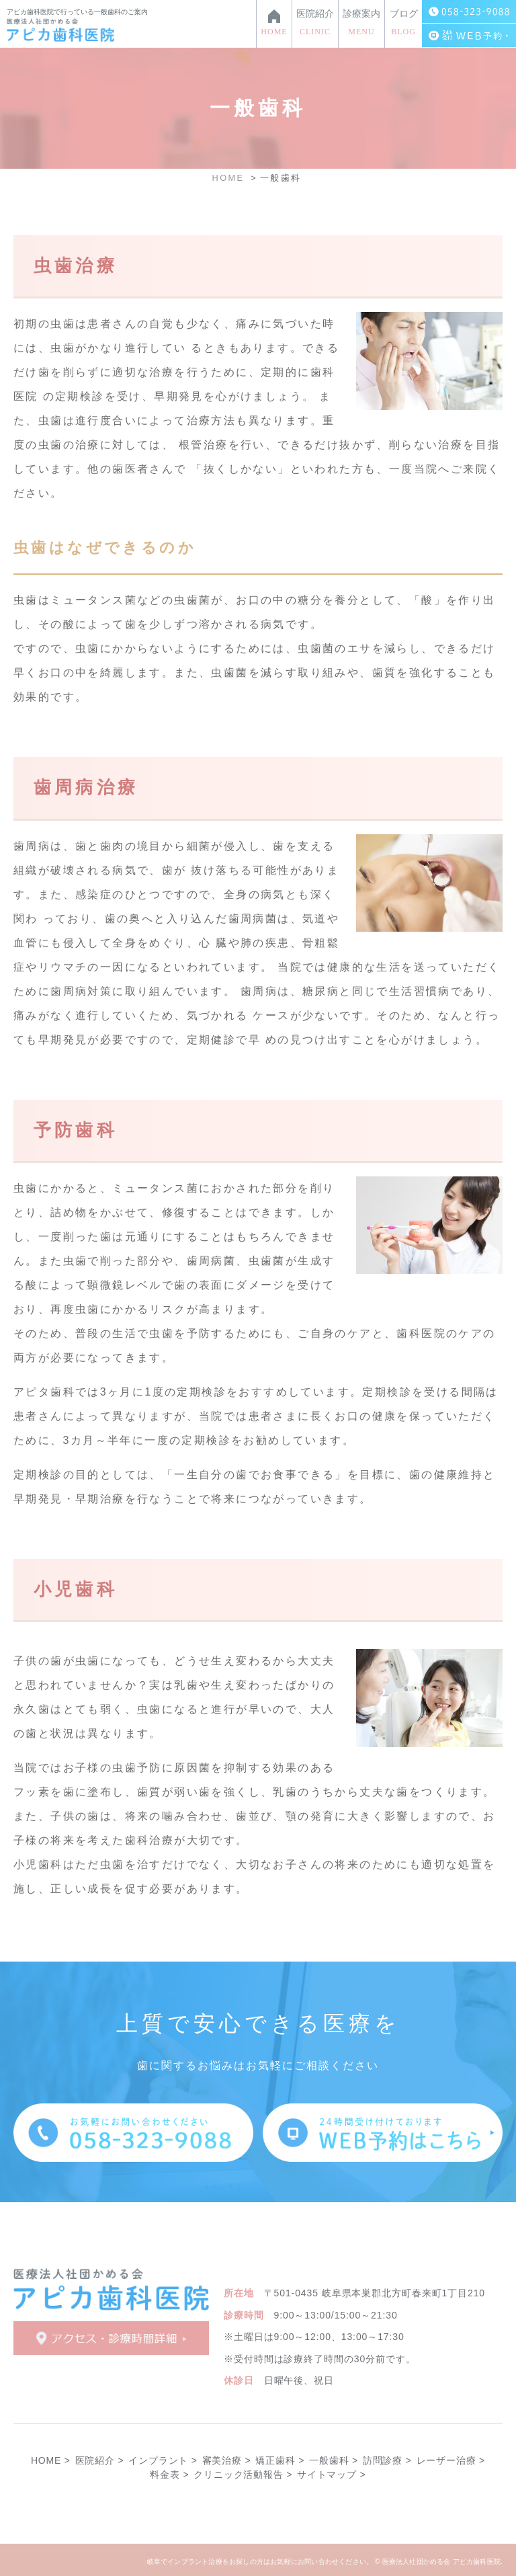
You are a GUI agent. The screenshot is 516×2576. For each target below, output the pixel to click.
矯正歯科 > (279, 2460)
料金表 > (169, 2474)
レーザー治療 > (451, 2460)
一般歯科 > (333, 2460)
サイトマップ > (331, 2474)
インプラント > (162, 2460)
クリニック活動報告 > (243, 2474)
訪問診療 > (387, 2460)
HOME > (51, 2460)
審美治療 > (226, 2460)
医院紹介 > (99, 2460)
